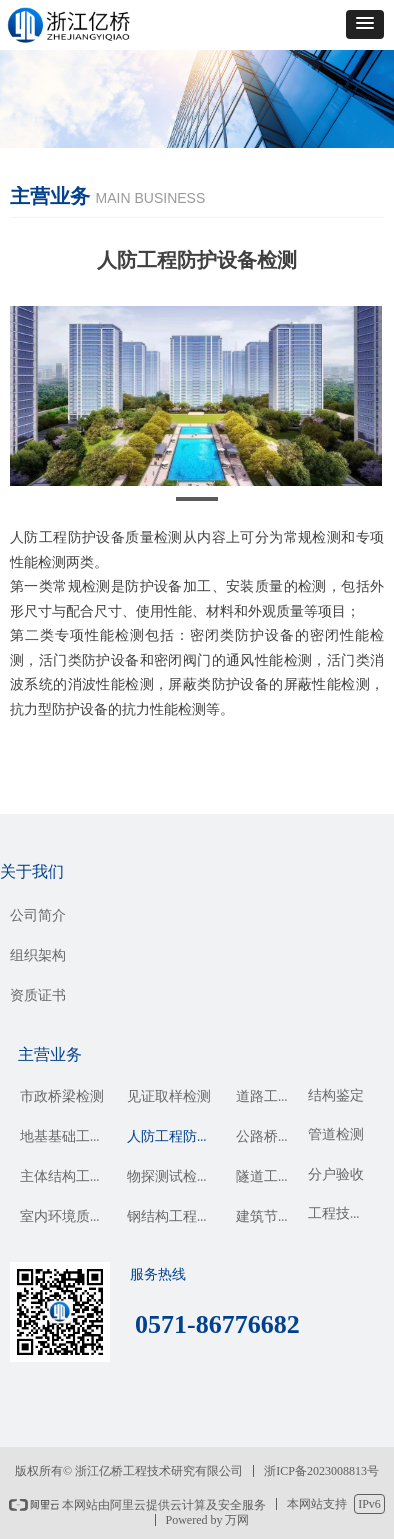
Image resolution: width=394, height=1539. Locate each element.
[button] (365, 24)
